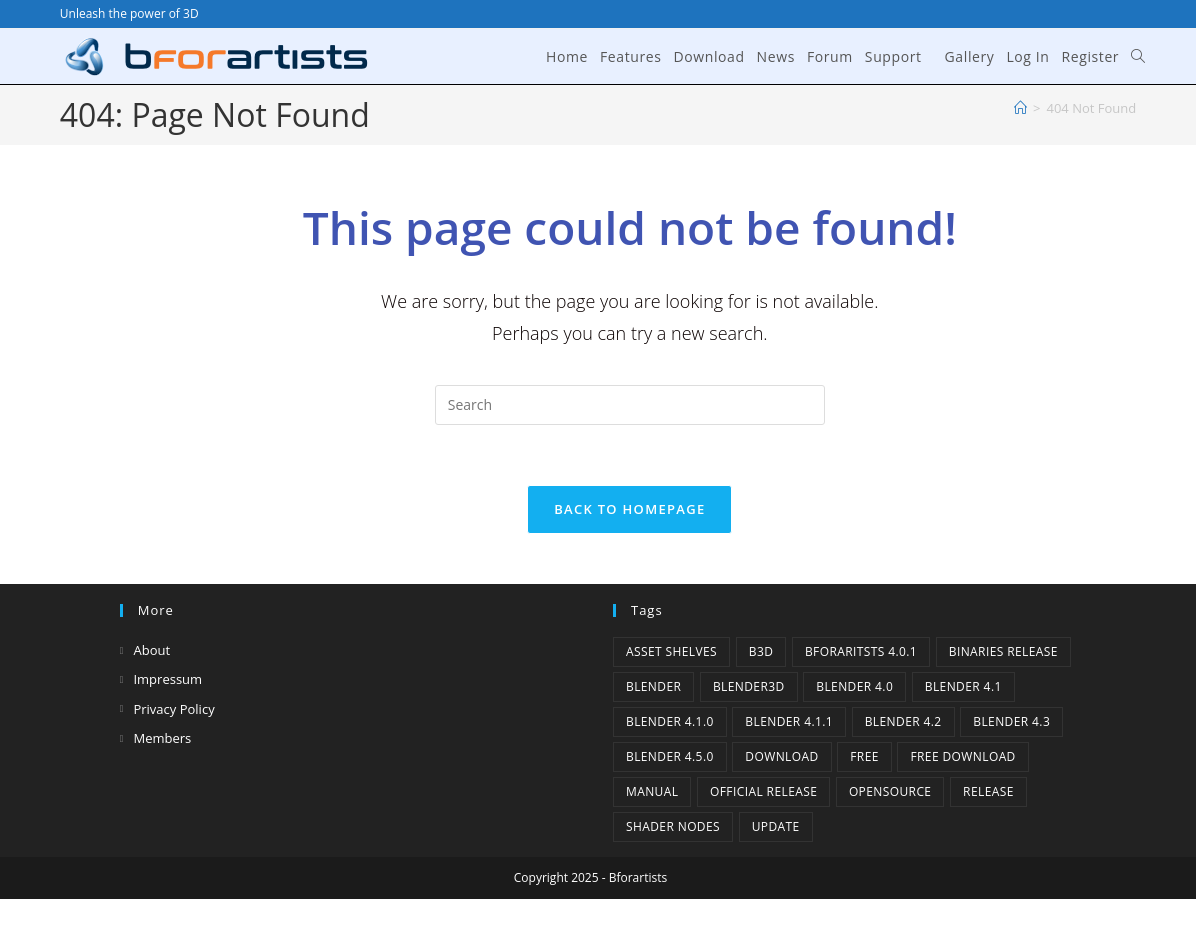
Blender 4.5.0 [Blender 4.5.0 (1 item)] (670, 756)
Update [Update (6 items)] (776, 826)
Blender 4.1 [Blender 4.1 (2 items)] (963, 686)
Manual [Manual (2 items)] (652, 791)
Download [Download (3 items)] (781, 756)
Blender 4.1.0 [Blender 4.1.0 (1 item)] (670, 721)
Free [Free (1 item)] (864, 756)
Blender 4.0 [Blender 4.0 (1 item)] (854, 686)
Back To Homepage (629, 509)
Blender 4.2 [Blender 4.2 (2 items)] (903, 721)
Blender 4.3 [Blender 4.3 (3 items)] (1011, 721)
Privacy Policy (173, 709)
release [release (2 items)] (988, 791)
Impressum (167, 679)
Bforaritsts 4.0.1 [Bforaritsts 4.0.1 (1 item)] (861, 651)
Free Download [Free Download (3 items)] (962, 756)
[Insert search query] (630, 405)
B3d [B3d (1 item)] (761, 651)
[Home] (1020, 108)
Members (162, 738)
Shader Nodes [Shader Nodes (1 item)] (673, 826)
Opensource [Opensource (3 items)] (890, 791)
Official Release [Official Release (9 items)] (763, 791)
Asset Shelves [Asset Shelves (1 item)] (671, 651)
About (151, 650)
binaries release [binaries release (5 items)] (1003, 651)
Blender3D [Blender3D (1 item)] (749, 686)
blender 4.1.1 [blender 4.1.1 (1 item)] (789, 721)
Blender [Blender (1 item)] (653, 686)
